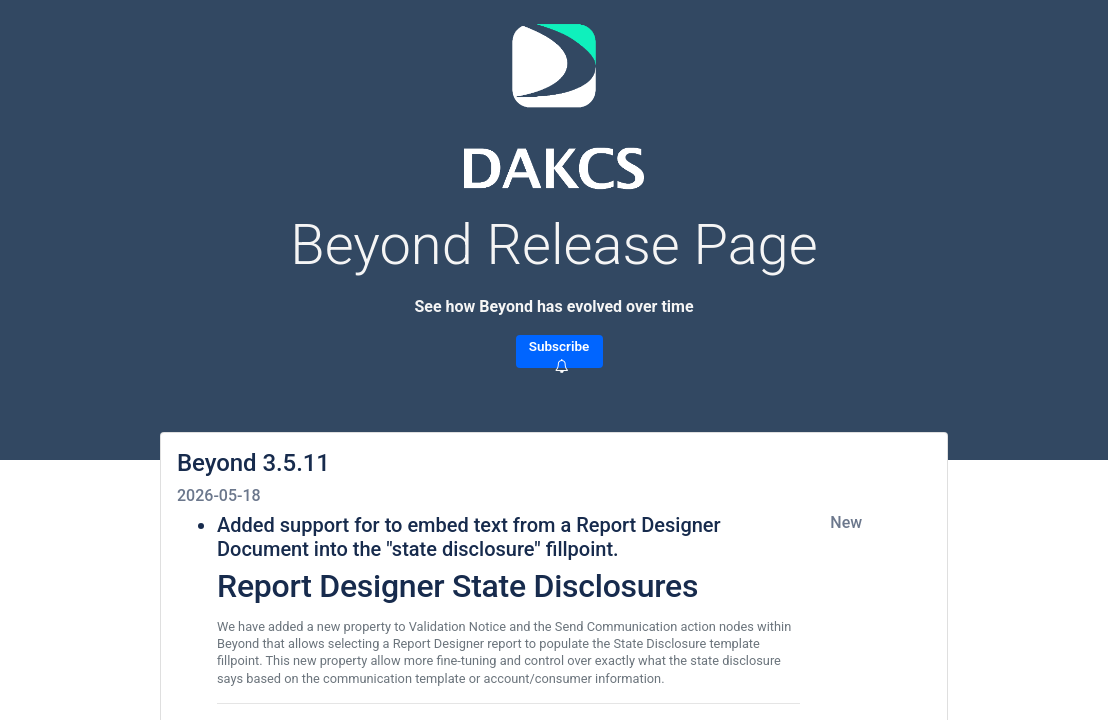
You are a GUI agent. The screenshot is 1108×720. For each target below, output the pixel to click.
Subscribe (559, 353)
